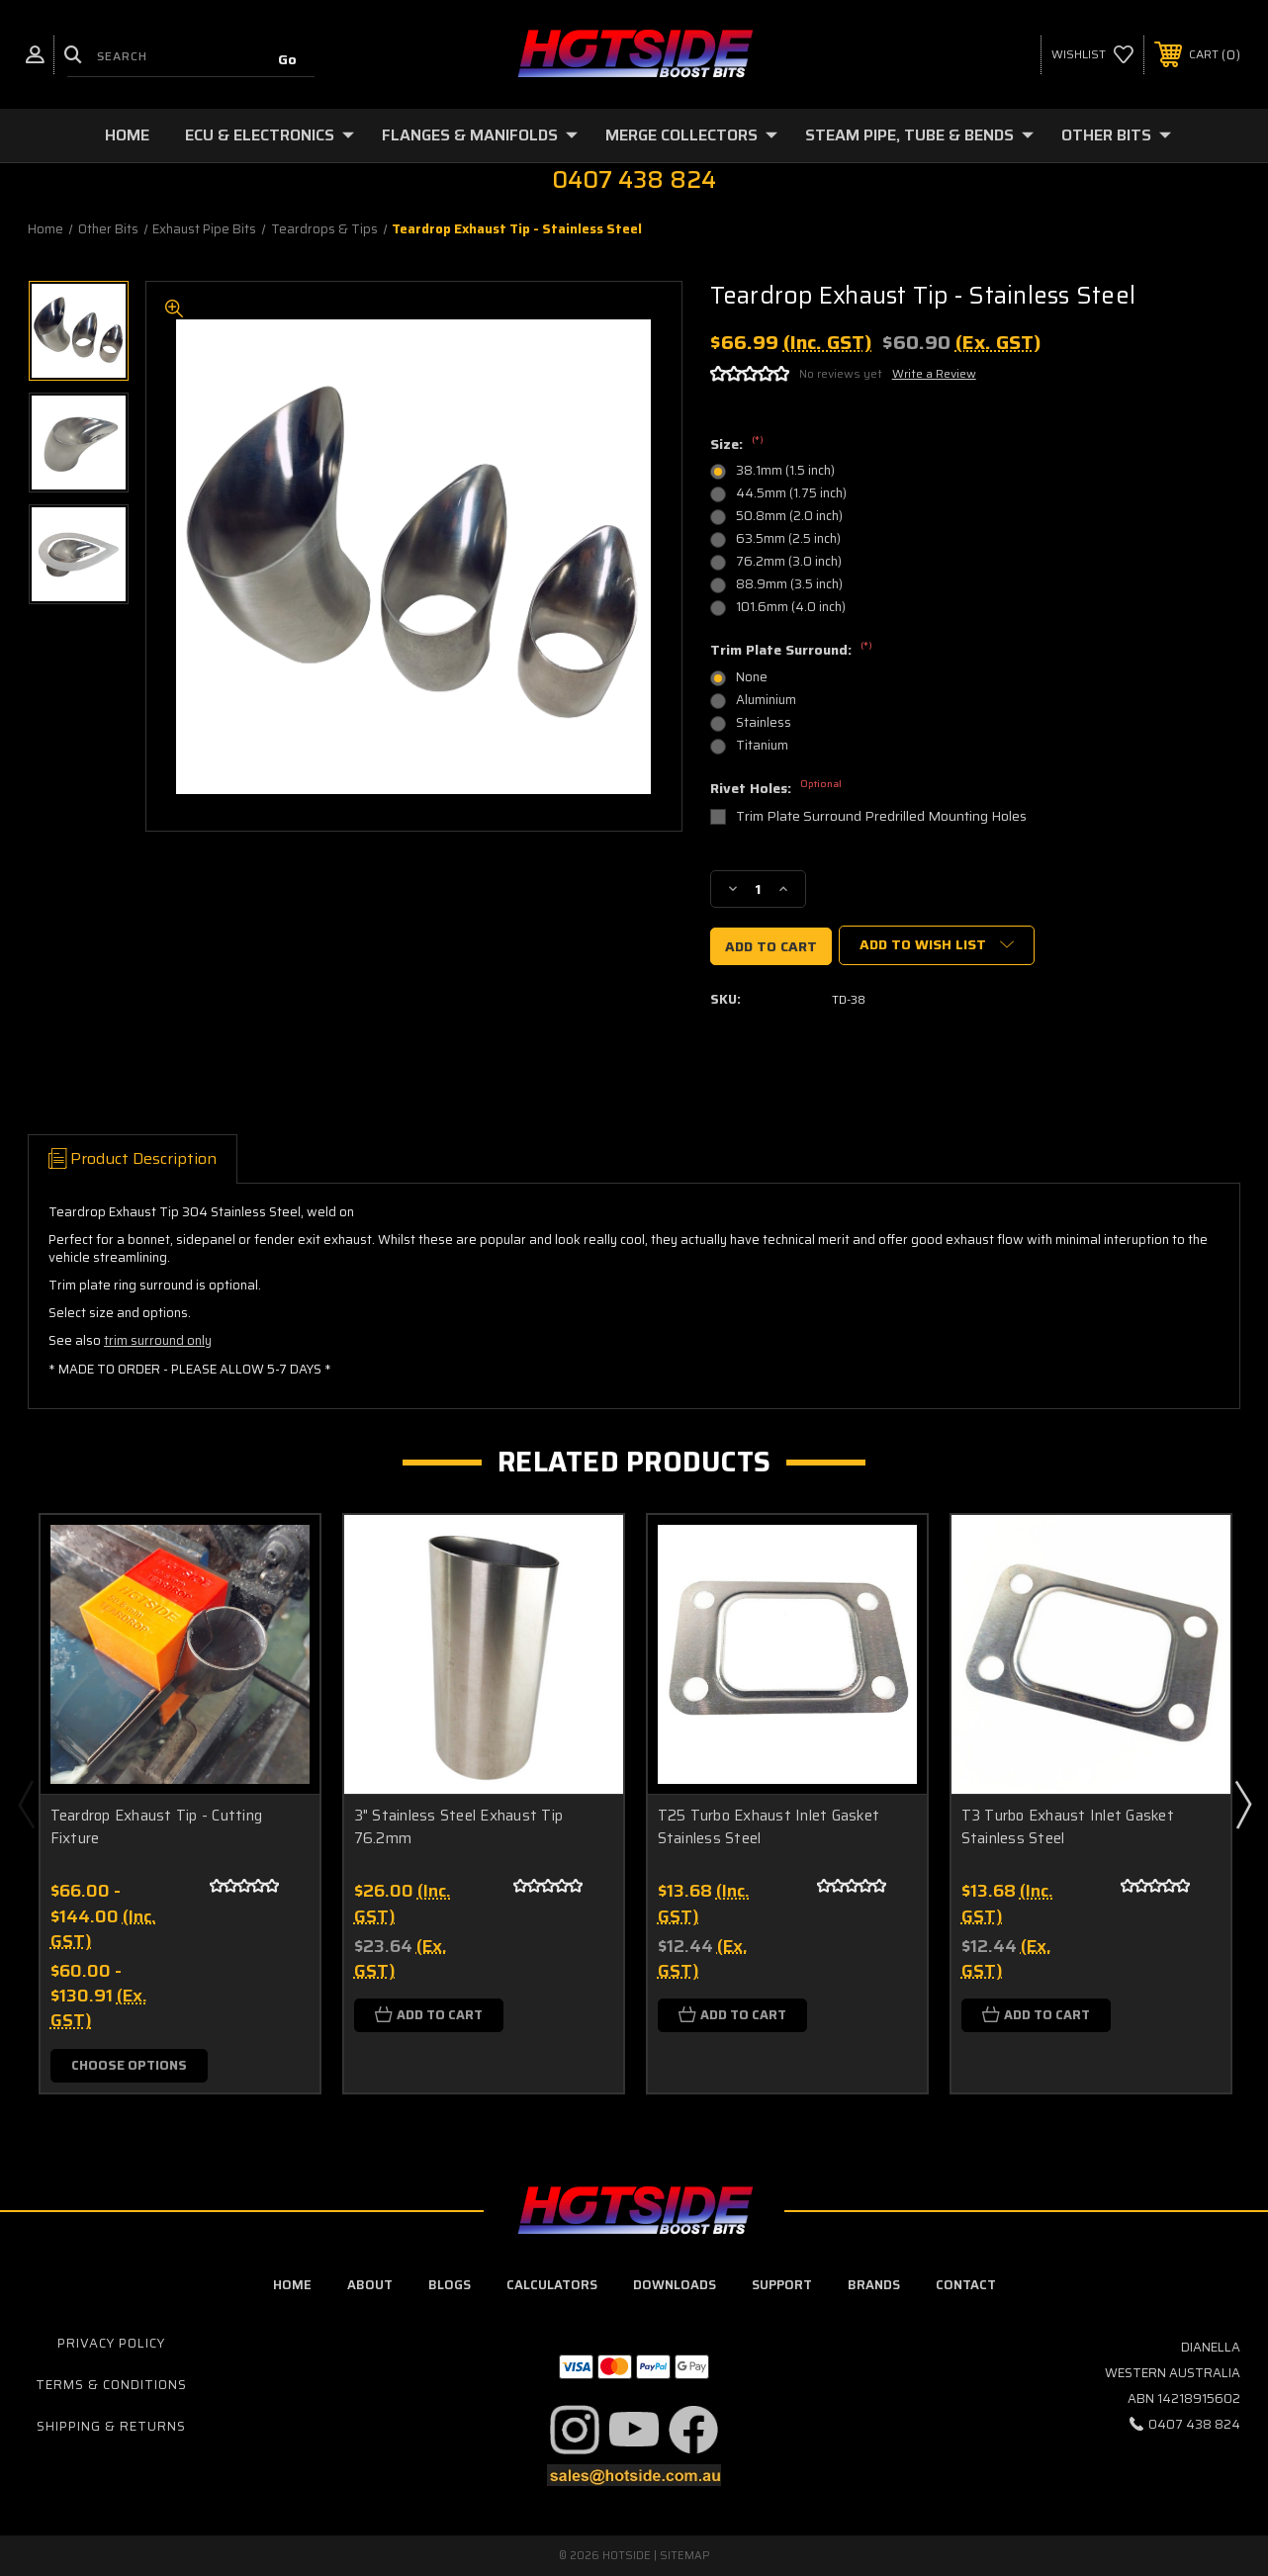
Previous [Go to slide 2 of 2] (26, 1803)
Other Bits (1116, 135)
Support (782, 2284)
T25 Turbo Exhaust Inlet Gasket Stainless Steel (769, 1827)
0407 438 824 (1194, 2424)
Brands (874, 2284)
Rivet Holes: (776, 789)
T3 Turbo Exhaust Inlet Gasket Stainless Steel (1067, 1827)
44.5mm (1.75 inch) (791, 493)
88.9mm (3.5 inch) (789, 583)
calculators (551, 2284)
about (370, 2284)
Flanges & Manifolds (480, 135)
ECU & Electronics (269, 135)
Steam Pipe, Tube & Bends (919, 135)
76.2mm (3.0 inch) (789, 561)
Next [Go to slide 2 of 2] (1242, 1803)
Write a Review (934, 373)
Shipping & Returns (111, 2426)
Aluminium (766, 699)
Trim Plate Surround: (791, 651)
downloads (674, 2284)
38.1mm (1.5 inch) (785, 470)
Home (127, 135)
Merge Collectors (691, 135)
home (292, 2284)
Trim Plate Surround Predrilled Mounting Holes (881, 816)
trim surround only (158, 1340)
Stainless (763, 722)
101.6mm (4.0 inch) (791, 606)
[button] (574, 2429)
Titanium (762, 745)
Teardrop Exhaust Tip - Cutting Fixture (156, 1827)
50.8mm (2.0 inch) (789, 515)
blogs (449, 2284)
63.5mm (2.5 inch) (788, 538)
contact (966, 2284)
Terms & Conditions (111, 2384)
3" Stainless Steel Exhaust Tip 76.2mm (459, 1827)
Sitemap (685, 2555)
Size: (737, 445)
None (752, 676)
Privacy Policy (111, 2343)
